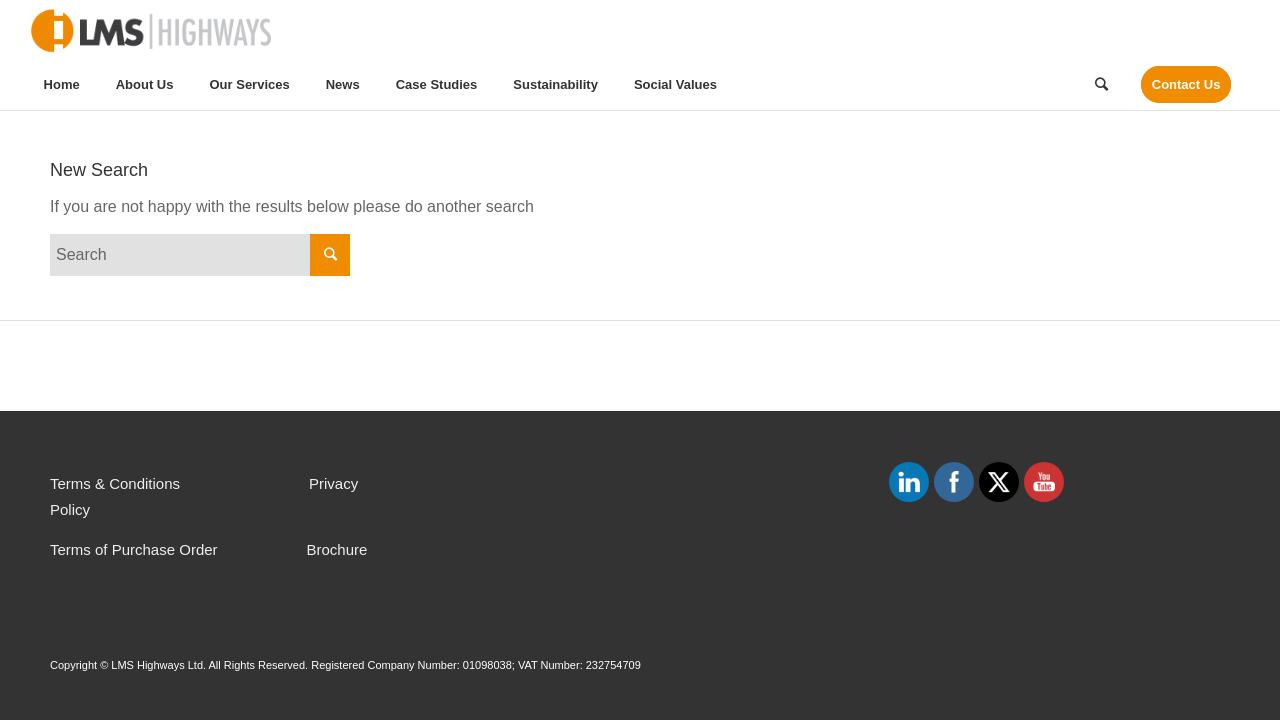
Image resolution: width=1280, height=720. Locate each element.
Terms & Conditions (115, 483)
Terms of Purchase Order (134, 549)
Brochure (336, 549)
